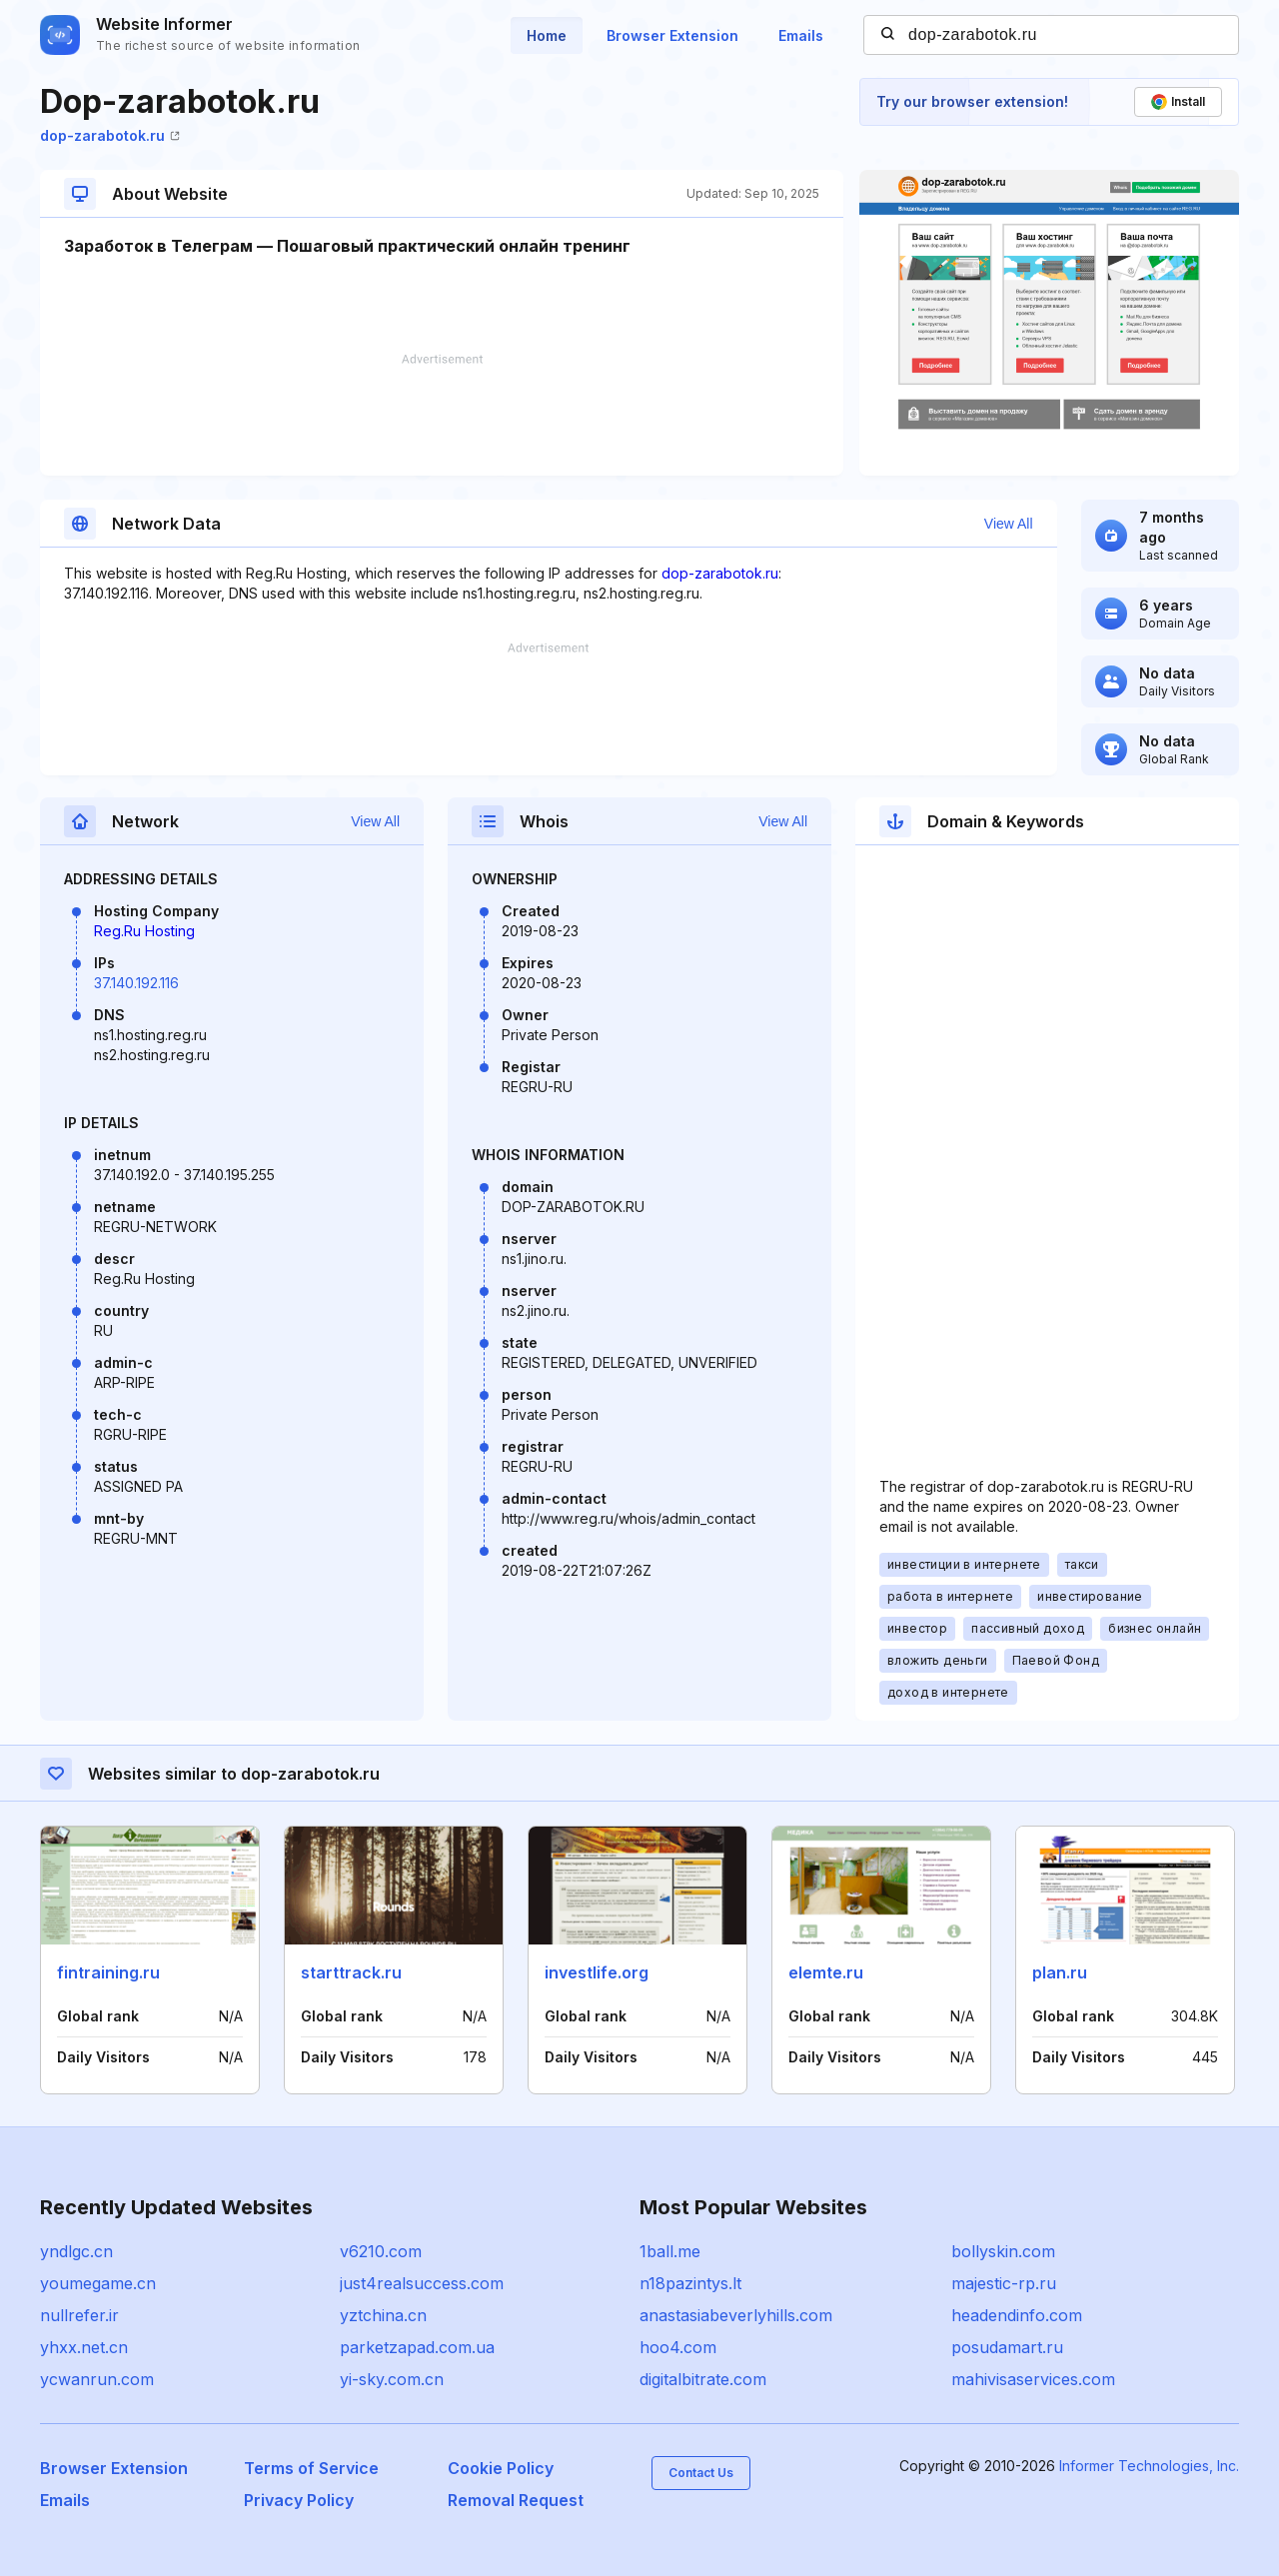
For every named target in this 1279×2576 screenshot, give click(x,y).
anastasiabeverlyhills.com (736, 2315)
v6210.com (381, 2251)
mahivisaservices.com (1033, 2379)
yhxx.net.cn (84, 2347)
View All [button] (1008, 524)
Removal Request (516, 2500)
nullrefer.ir (79, 2315)
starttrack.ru (351, 1972)
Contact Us (700, 2472)
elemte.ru (825, 1972)
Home (547, 35)
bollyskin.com (1003, 2251)
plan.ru (1059, 1972)
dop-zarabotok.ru (110, 135)
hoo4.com (678, 2347)
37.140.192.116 (136, 982)
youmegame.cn (98, 2283)
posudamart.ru (1007, 2347)
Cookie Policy (501, 2468)
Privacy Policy (299, 2500)
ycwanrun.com (97, 2379)
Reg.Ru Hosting (144, 930)
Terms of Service (311, 2468)
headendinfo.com (1016, 2315)
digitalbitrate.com (703, 2379)
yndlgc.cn (76, 2251)
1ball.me (670, 2251)
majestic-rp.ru (1003, 2283)
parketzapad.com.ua (417, 2347)
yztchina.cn (383, 2315)
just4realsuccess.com (422, 2283)
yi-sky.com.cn (392, 2379)
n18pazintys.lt (690, 2283)
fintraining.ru (108, 1972)
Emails (800, 35)
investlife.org (596, 1972)
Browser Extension (672, 35)
